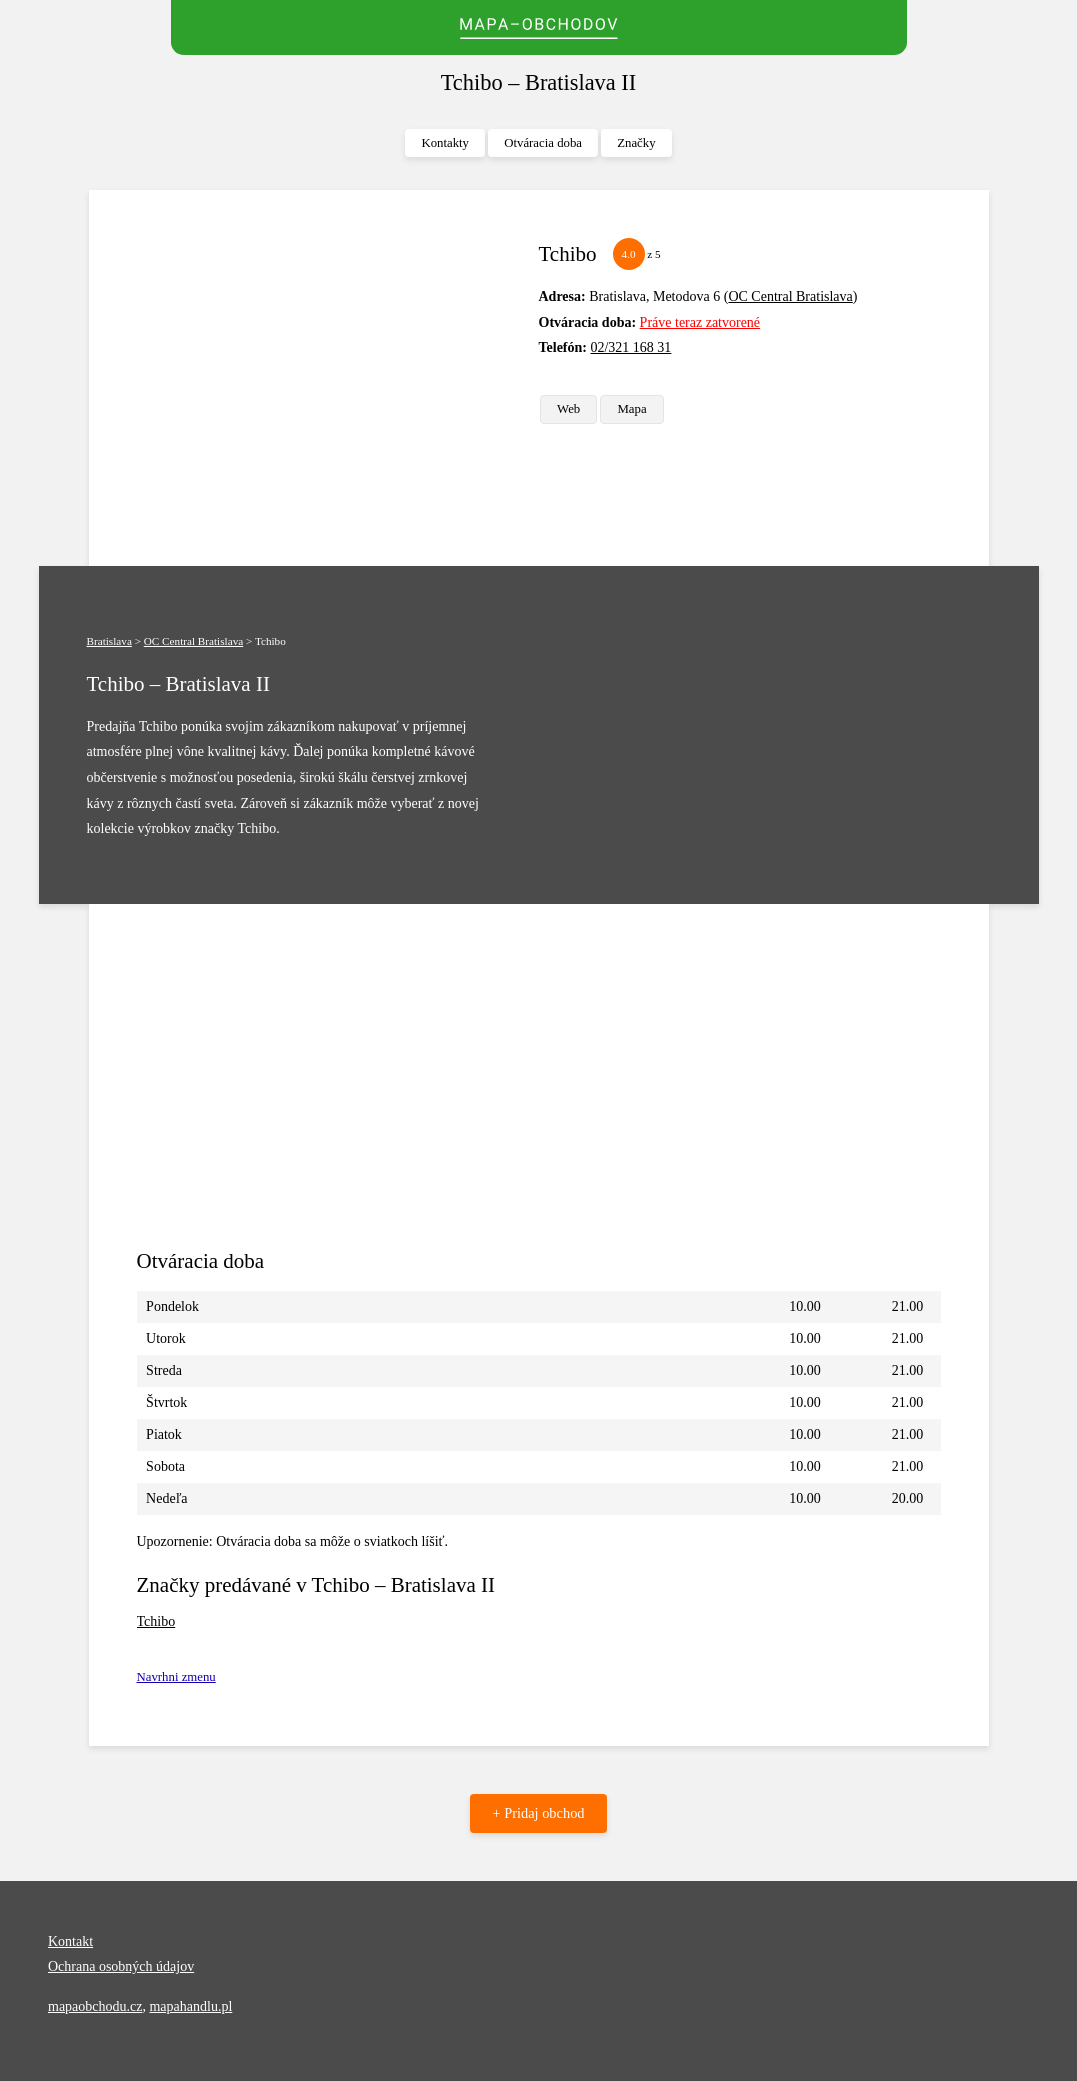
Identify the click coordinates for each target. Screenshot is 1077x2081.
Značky (636, 143)
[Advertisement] (330, 378)
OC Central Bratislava (790, 296)
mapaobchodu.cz (95, 2006)
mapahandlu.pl (190, 2006)
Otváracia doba (543, 143)
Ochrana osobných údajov (121, 1966)
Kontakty (445, 143)
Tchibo (156, 1621)
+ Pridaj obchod (538, 1813)
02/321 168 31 (630, 347)
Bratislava (109, 641)
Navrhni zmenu (176, 1677)
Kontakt (70, 1941)
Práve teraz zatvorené (700, 322)
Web (568, 409)
